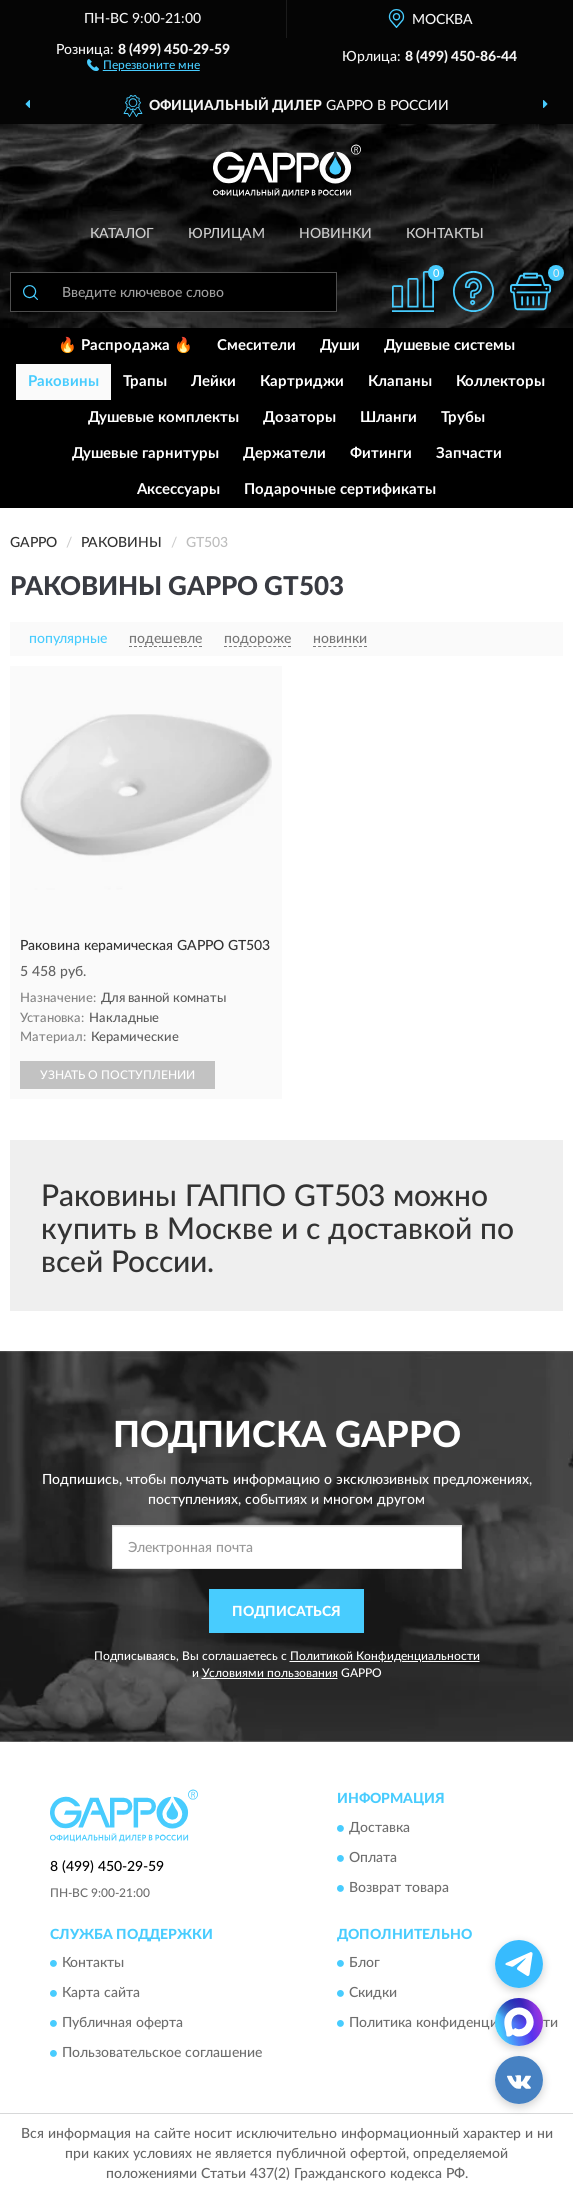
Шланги (388, 417)
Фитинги (381, 453)
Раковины (63, 381)
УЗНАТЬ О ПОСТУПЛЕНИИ (117, 1075)
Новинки (335, 234)
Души (340, 345)
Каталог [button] (122, 234)
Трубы (463, 417)
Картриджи (302, 381)
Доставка (379, 1828)
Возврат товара (399, 1888)
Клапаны (400, 381)
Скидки (373, 1994)
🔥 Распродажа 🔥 (125, 345)
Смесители (256, 345)
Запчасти (469, 453)
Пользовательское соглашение (162, 2054)
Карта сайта (101, 1994)
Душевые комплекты (163, 417)
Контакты (445, 234)
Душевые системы (449, 345)
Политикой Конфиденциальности (385, 1656)
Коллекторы (500, 381)
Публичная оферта (122, 2024)
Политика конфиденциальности (453, 2024)
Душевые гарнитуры (145, 453)
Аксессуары (178, 489)
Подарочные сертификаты (340, 489)
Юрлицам (226, 234)
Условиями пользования (270, 1673)
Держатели (284, 453)
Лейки (213, 381)
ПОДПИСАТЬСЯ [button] (286, 1612)
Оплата (373, 1858)
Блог (364, 1964)
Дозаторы (299, 417)
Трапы (145, 381)
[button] (143, 64)
